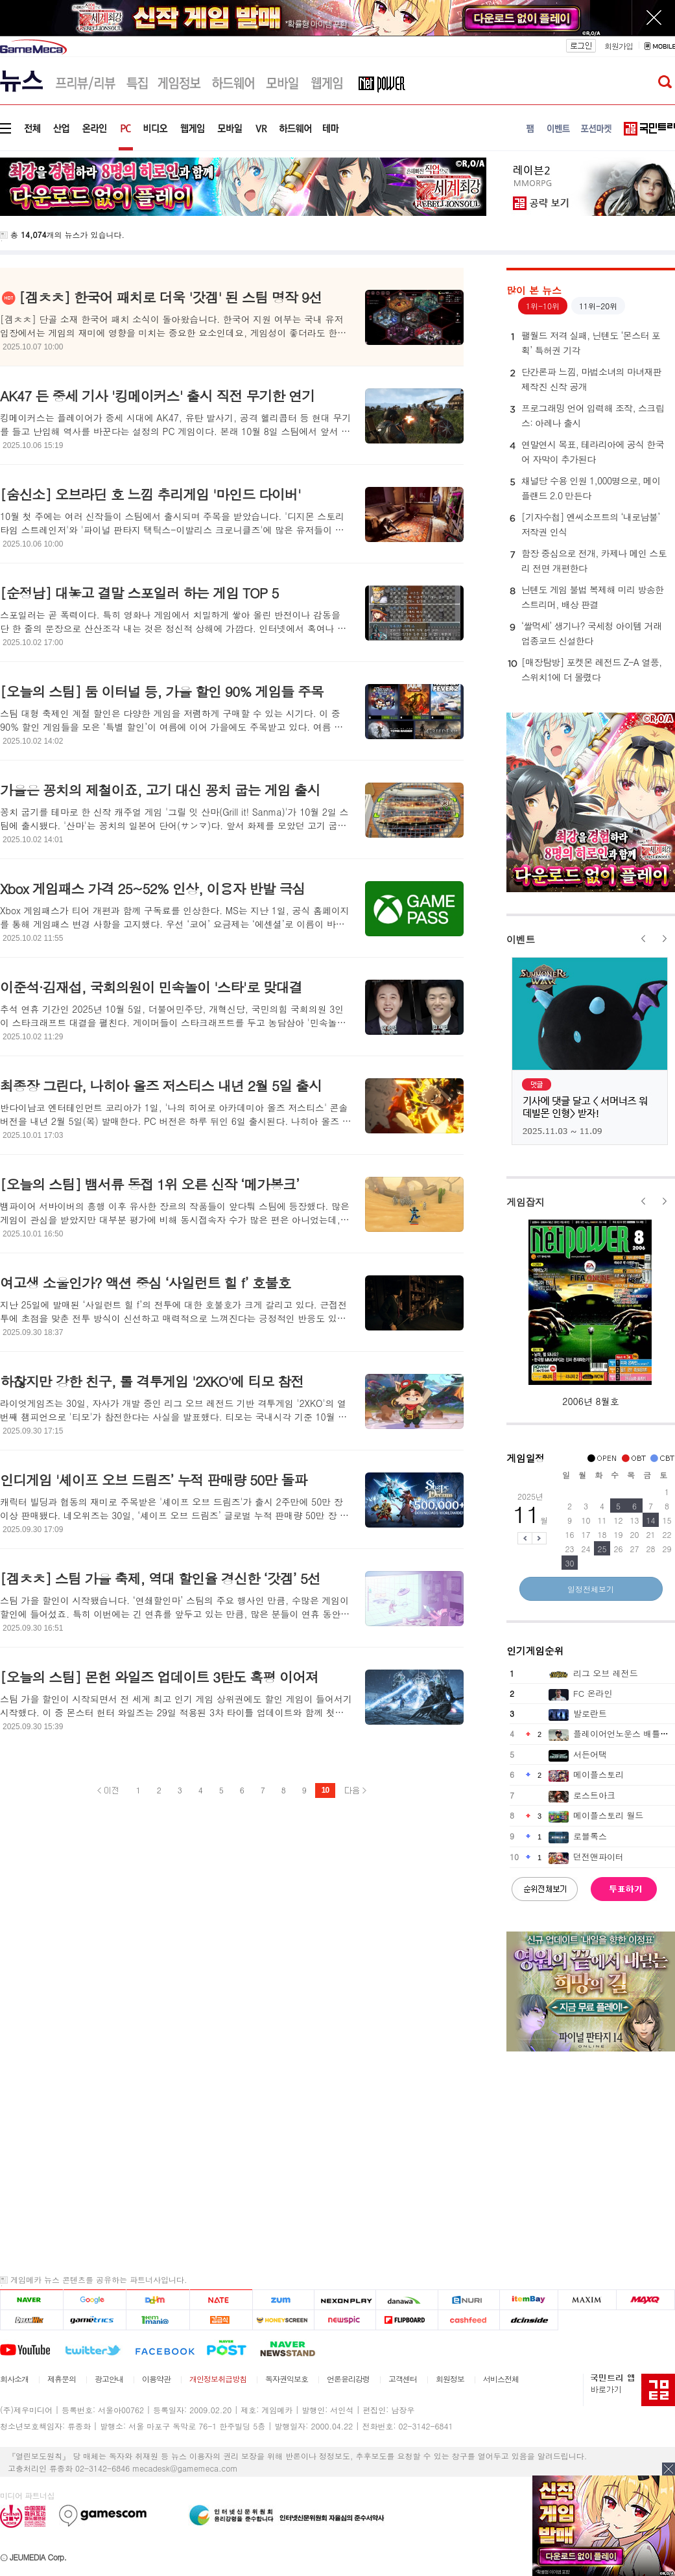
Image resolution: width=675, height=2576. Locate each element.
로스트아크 (594, 1795)
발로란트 (590, 1713)
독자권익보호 (286, 2378)
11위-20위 (598, 305)
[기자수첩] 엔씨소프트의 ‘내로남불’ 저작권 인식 (584, 524)
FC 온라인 (593, 1693)
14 (651, 1520)
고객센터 (402, 2378)
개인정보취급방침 (217, 2378)
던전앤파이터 (598, 1856)
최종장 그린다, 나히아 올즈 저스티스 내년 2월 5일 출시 (161, 1085)
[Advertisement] (337, 2163)
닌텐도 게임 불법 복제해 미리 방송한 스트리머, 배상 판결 (585, 596)
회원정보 (450, 2378)
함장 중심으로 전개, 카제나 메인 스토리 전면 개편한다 (587, 560)
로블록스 (590, 1836)
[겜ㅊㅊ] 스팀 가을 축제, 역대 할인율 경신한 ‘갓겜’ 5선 (160, 1578)
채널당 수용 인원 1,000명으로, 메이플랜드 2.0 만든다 (584, 487)
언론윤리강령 (348, 2378)
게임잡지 (525, 1202)
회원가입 (618, 45)
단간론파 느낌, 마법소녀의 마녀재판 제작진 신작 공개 (584, 378)
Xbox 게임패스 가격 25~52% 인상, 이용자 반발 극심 (152, 888)
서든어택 (590, 1754)
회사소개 (14, 2378)
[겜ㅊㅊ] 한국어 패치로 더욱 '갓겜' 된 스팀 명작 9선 (170, 297)
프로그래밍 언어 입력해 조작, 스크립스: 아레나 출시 (586, 415)
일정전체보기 (590, 1588)
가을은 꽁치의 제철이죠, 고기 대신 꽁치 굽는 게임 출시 (160, 789)
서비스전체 (501, 2378)
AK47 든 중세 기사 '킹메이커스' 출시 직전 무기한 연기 (157, 395)
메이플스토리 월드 (608, 1815)
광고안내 (109, 2378)
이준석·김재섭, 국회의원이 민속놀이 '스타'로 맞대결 (151, 987)
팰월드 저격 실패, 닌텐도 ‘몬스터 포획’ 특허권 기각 (584, 342)
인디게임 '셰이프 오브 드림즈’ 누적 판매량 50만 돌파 (153, 1479)
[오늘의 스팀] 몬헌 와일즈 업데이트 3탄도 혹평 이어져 (159, 1676)
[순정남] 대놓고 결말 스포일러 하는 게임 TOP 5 (139, 592)
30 (569, 1562)
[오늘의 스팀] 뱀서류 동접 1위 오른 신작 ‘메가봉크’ (149, 1184)
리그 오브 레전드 (605, 1673)
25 (602, 1548)
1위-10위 (543, 305)
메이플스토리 (598, 1774)
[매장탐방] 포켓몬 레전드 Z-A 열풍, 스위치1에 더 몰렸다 (585, 669)
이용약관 (156, 2378)
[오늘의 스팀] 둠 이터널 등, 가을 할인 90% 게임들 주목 (162, 691)
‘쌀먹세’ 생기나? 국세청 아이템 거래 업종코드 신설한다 (584, 633)
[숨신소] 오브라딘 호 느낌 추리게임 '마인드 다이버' (150, 494)
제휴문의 (61, 2378)
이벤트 (520, 939)
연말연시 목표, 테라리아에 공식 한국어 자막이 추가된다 (586, 451)
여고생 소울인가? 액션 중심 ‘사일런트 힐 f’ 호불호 (145, 1282)
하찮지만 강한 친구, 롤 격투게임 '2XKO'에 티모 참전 (151, 1381)
